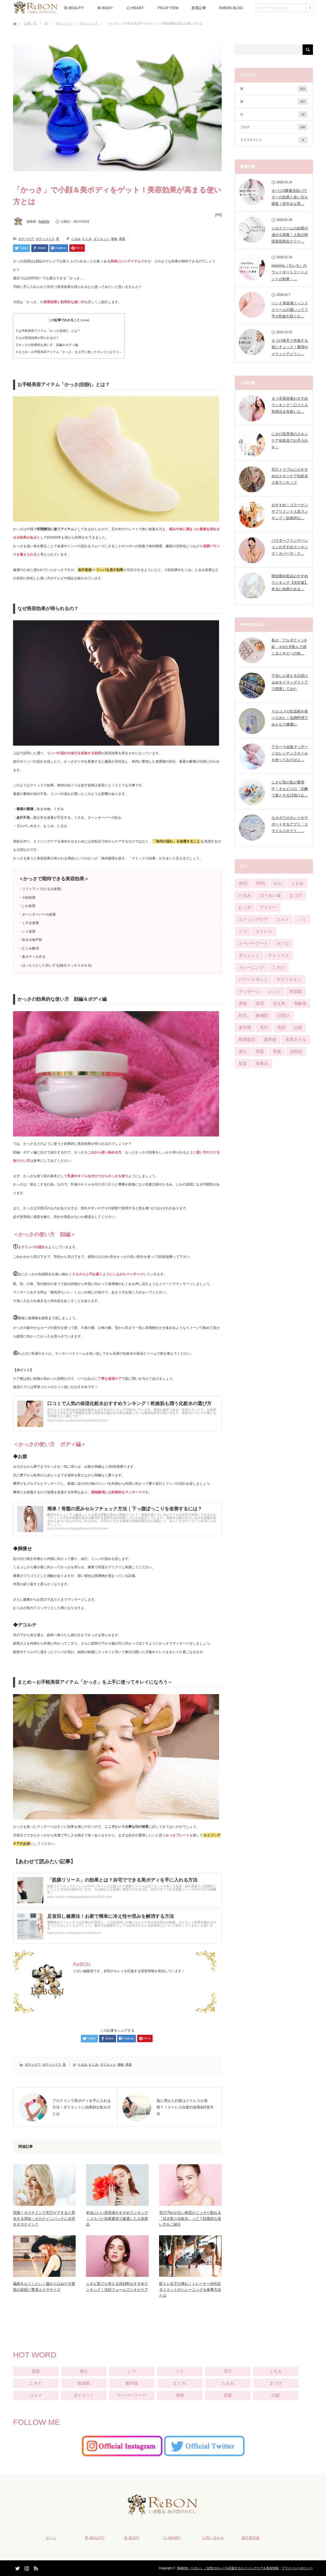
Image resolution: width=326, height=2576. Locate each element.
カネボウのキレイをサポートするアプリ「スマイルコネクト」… (289, 824)
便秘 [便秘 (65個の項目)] (243, 1003)
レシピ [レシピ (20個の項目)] (274, 991)
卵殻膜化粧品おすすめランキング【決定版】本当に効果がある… (289, 582)
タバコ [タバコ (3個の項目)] (282, 943)
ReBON (44, 221)
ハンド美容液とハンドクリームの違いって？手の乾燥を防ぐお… (289, 309)
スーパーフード (131, 2395)
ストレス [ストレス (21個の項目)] (264, 931)
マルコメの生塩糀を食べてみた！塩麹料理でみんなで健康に (289, 717)
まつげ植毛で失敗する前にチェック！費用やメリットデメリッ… (289, 347)
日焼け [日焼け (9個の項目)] (283, 1015)
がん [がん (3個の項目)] (278, 883)
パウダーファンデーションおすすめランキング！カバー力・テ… (289, 547)
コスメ (35, 2395)
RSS (35, 2567)
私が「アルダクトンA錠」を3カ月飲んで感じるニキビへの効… (289, 646)
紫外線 (131, 2383)
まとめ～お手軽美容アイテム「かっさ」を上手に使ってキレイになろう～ (69, 352)
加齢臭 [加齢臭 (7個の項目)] (300, 1003)
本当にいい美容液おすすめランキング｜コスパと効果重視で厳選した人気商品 (117, 2218)
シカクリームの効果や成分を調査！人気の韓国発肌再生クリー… (289, 234)
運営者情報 (250, 2538)
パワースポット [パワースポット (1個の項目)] (253, 979)
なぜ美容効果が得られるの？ (37, 338)
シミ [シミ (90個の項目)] (302, 919)
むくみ (87, 239)
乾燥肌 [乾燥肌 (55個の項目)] (295, 991)
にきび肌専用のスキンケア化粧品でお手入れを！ (289, 440)
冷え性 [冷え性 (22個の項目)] (279, 1003)
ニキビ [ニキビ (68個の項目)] (278, 967)
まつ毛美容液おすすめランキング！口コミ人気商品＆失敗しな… (289, 405)
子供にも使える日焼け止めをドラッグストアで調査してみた (289, 682)
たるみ (76, 239)
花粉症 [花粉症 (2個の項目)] (296, 1051)
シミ (180, 2371)
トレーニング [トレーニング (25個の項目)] (251, 967)
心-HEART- (135, 8)
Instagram (26, 2567)
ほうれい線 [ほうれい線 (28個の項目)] (270, 895)
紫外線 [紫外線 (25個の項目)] (270, 1039)
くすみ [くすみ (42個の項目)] (297, 883)
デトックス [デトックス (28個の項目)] (278, 955)
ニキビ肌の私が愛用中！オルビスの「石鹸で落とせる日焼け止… (289, 788)
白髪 (275, 2395)
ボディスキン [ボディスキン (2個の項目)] (288, 979)
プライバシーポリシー (297, 2568)
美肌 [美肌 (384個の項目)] (260, 1051)
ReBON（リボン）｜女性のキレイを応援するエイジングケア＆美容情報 (228, 2568)
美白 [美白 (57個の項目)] (243, 1051)
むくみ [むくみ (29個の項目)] (245, 907)
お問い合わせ (213, 2538)
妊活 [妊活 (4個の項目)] (243, 1015)
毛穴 (228, 2371)
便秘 (114, 239)
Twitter (17, 2567)
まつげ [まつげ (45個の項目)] (295, 895)
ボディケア (63, 23)
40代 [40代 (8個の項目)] (243, 883)
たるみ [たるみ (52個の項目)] (245, 895)
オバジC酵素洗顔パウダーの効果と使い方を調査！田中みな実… (289, 197)
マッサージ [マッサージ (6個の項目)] (249, 991)
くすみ (275, 2371)
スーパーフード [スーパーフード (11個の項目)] (253, 943)
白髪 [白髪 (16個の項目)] (298, 1027)
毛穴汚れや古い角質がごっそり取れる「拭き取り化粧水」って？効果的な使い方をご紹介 (190, 2218)
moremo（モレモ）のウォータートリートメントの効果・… (289, 272)
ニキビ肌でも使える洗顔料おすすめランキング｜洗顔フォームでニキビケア (117, 2286)
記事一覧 (30, 23)
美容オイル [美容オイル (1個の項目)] (295, 1039)
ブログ (273, 127)
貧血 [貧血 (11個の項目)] (243, 1063)
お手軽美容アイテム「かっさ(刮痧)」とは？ (48, 331)
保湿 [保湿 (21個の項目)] (260, 1003)
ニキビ (35, 2383)
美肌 (122, 239)
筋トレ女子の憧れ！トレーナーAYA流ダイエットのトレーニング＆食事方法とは (190, 2289)
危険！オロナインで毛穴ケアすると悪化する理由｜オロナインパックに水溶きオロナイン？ (44, 2218)
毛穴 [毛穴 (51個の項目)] (264, 1027)
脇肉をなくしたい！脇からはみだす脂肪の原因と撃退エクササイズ (44, 2286)
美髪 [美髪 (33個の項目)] (277, 1051)
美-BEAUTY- (74, 8)
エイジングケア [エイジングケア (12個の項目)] (253, 919)
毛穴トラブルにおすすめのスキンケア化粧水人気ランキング (289, 476)
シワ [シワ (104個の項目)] (243, 931)
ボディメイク (88, 23)
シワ (132, 2371)
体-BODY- (105, 8)
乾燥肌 (83, 2383)
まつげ (275, 2383)
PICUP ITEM (168, 8)
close (85, 320)
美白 (84, 2371)
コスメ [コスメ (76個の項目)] (282, 919)
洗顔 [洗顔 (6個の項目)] (281, 1027)
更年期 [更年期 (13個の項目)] (245, 1027)
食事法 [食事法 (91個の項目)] (262, 1063)
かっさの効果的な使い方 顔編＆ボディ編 (47, 345)
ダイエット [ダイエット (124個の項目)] (249, 955)
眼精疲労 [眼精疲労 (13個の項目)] (247, 1039)
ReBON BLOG (231, 8)
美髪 (228, 2395)
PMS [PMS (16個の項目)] (260, 883)
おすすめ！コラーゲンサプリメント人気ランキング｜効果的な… (289, 511)
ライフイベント (273, 140)
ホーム (51, 2538)
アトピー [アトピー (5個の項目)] (268, 907)
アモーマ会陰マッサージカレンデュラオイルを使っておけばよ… (289, 753)
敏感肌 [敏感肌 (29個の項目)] (262, 1015)
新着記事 (198, 8)
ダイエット (101, 239)
